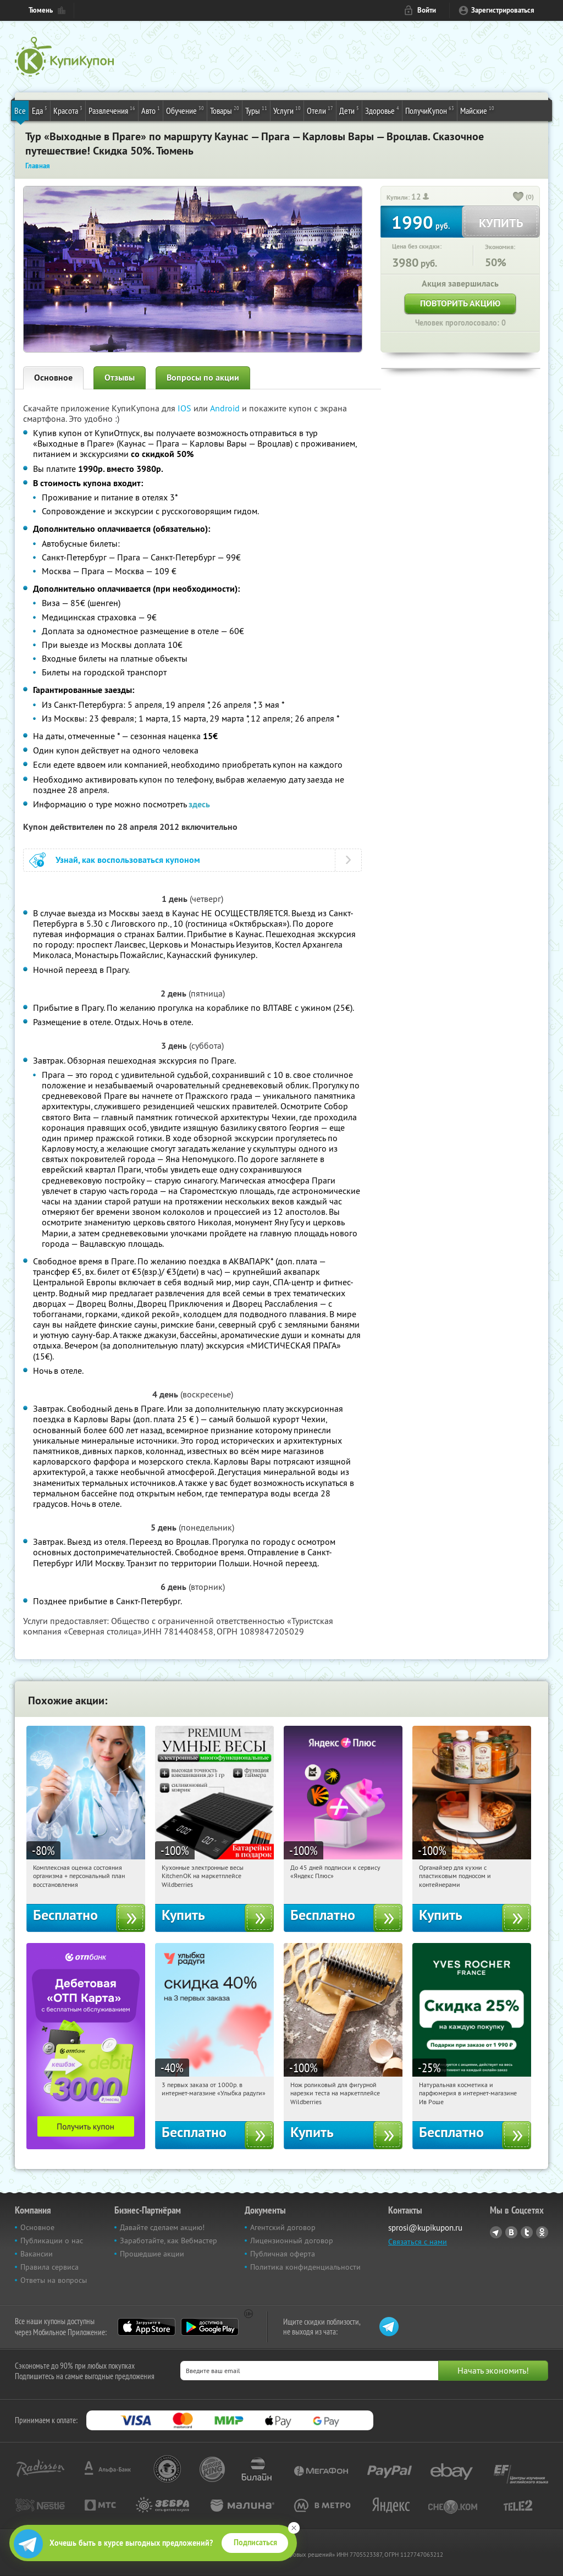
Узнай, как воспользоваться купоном (128, 860)
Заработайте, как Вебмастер (168, 2240)
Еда (39, 110)
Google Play (210, 2327)
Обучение (185, 110)
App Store (146, 2327)
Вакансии (36, 2254)
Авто (150, 110)
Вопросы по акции (203, 377)
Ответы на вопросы (53, 2280)
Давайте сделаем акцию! (162, 2227)
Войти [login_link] (426, 10)
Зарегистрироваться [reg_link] (502, 10)
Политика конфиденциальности (305, 2267)
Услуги (287, 110)
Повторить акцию (460, 303)
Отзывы (119, 377)
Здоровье (382, 110)
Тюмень (41, 10)
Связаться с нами (417, 2242)
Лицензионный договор (291, 2240)
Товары (224, 110)
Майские (477, 110)
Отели (320, 110)
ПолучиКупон (429, 110)
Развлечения (112, 110)
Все (20, 110)
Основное (53, 377)
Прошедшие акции (152, 2254)
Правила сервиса (49, 2267)
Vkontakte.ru (511, 2232)
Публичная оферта (282, 2254)
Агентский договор (283, 2227)
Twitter (527, 2232)
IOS (186, 408)
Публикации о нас (51, 2240)
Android (226, 408)
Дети (349, 110)
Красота (67, 110)
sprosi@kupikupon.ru (425, 2227)
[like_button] (518, 197)
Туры (256, 110)
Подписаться (255, 2542)
